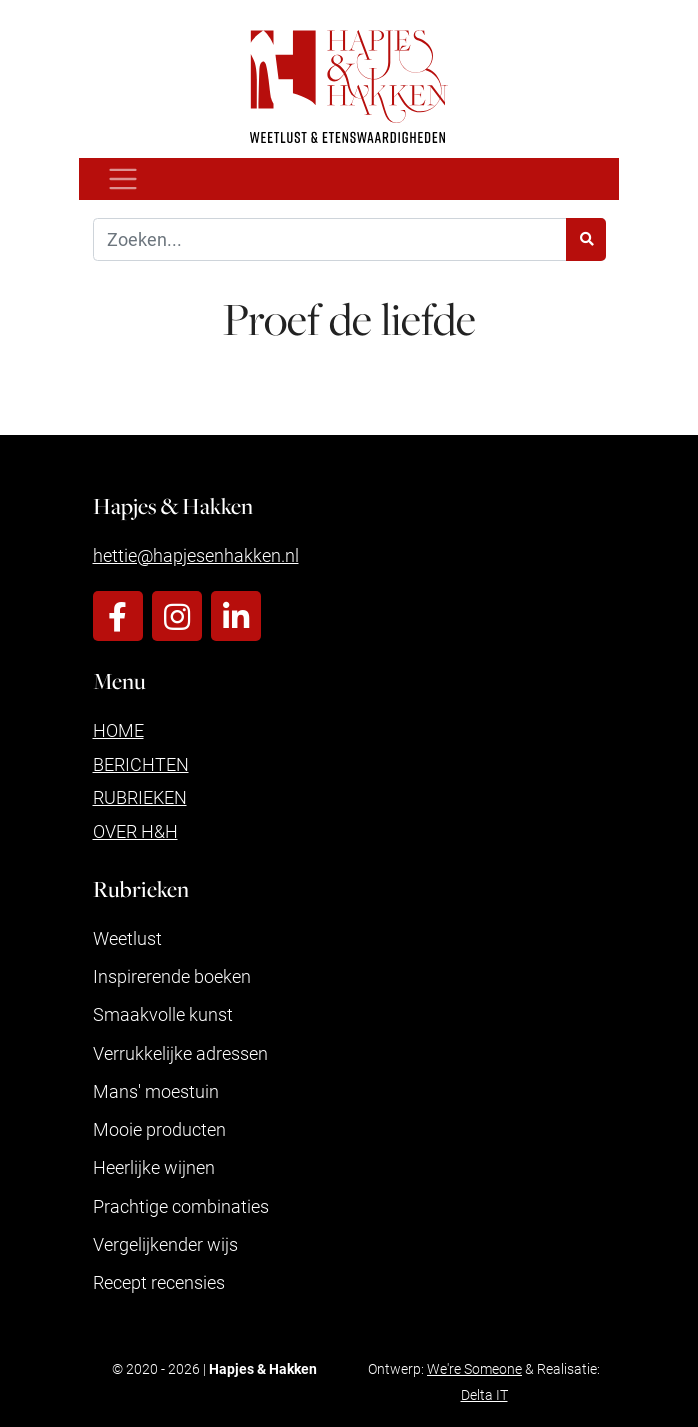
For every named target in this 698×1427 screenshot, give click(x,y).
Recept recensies (159, 1282)
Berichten (141, 764)
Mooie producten (159, 1129)
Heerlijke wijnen (154, 1167)
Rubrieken (140, 797)
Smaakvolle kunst (163, 1014)
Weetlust (127, 938)
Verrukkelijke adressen (180, 1053)
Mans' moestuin (156, 1091)
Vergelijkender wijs (165, 1244)
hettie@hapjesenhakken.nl (196, 555)
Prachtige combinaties (181, 1206)
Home (118, 730)
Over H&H (135, 831)
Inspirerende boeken (172, 976)
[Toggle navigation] (123, 179)
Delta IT (484, 1394)
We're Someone (474, 1368)
